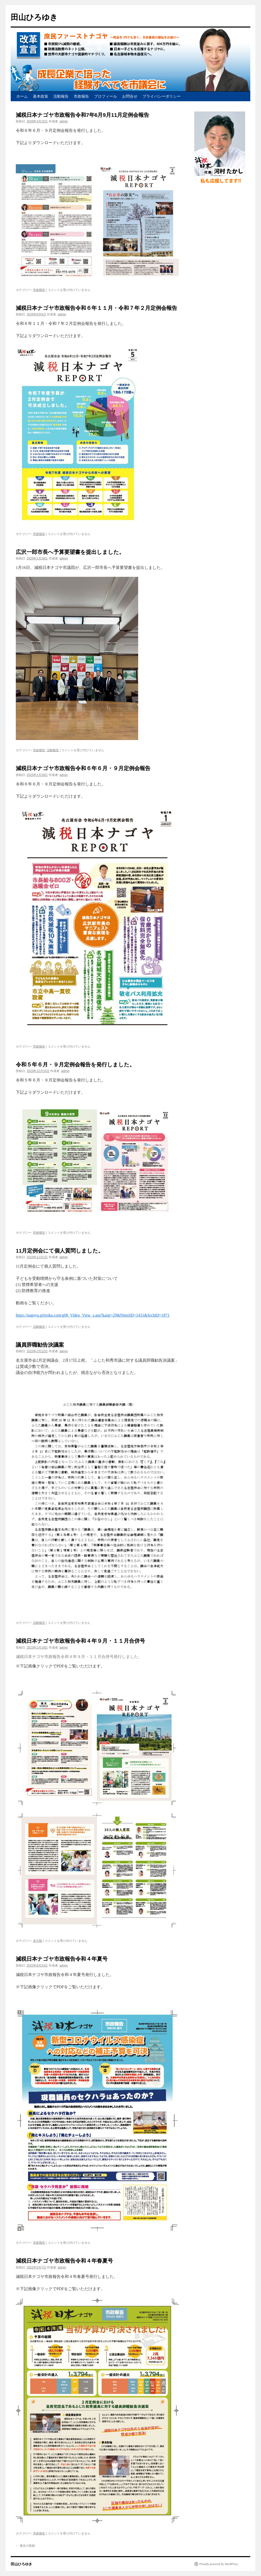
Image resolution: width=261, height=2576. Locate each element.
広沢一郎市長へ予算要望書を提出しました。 (70, 552)
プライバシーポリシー (161, 96)
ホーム (22, 96)
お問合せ (129, 96)
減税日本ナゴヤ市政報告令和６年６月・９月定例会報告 (83, 768)
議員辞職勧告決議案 (40, 1345)
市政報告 (81, 96)
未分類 (37, 1941)
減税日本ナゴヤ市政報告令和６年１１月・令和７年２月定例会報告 (96, 308)
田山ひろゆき (34, 17)
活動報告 (61, 96)
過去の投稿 (25, 2545)
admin (63, 121)
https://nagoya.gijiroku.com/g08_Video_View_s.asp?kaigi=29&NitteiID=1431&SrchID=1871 (92, 1315)
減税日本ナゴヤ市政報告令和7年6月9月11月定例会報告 (82, 115)
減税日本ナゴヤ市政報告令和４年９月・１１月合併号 (80, 1641)
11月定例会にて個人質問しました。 (59, 1251)
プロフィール (105, 96)
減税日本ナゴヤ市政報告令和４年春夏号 (64, 2261)
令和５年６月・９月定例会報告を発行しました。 (75, 1064)
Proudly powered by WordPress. (219, 2564)
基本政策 (40, 96)
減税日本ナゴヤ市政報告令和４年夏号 (62, 1959)
